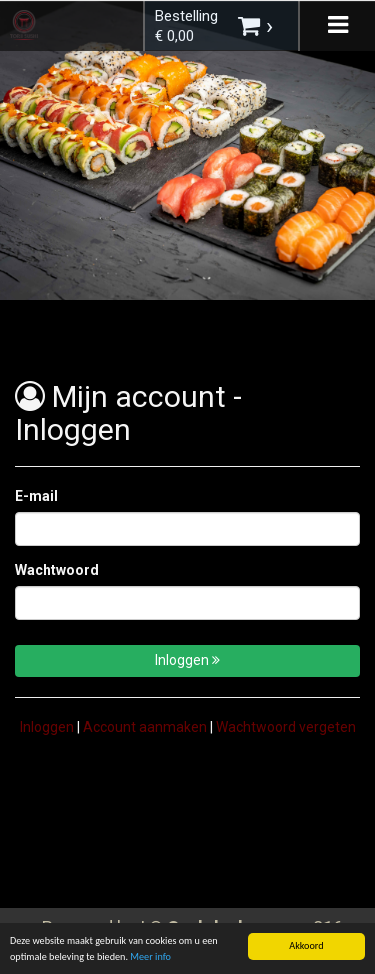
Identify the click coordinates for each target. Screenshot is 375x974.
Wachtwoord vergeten (286, 727)
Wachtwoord (57, 570)
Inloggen (187, 660)
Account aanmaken (145, 727)
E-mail (36, 496)
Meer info (150, 959)
